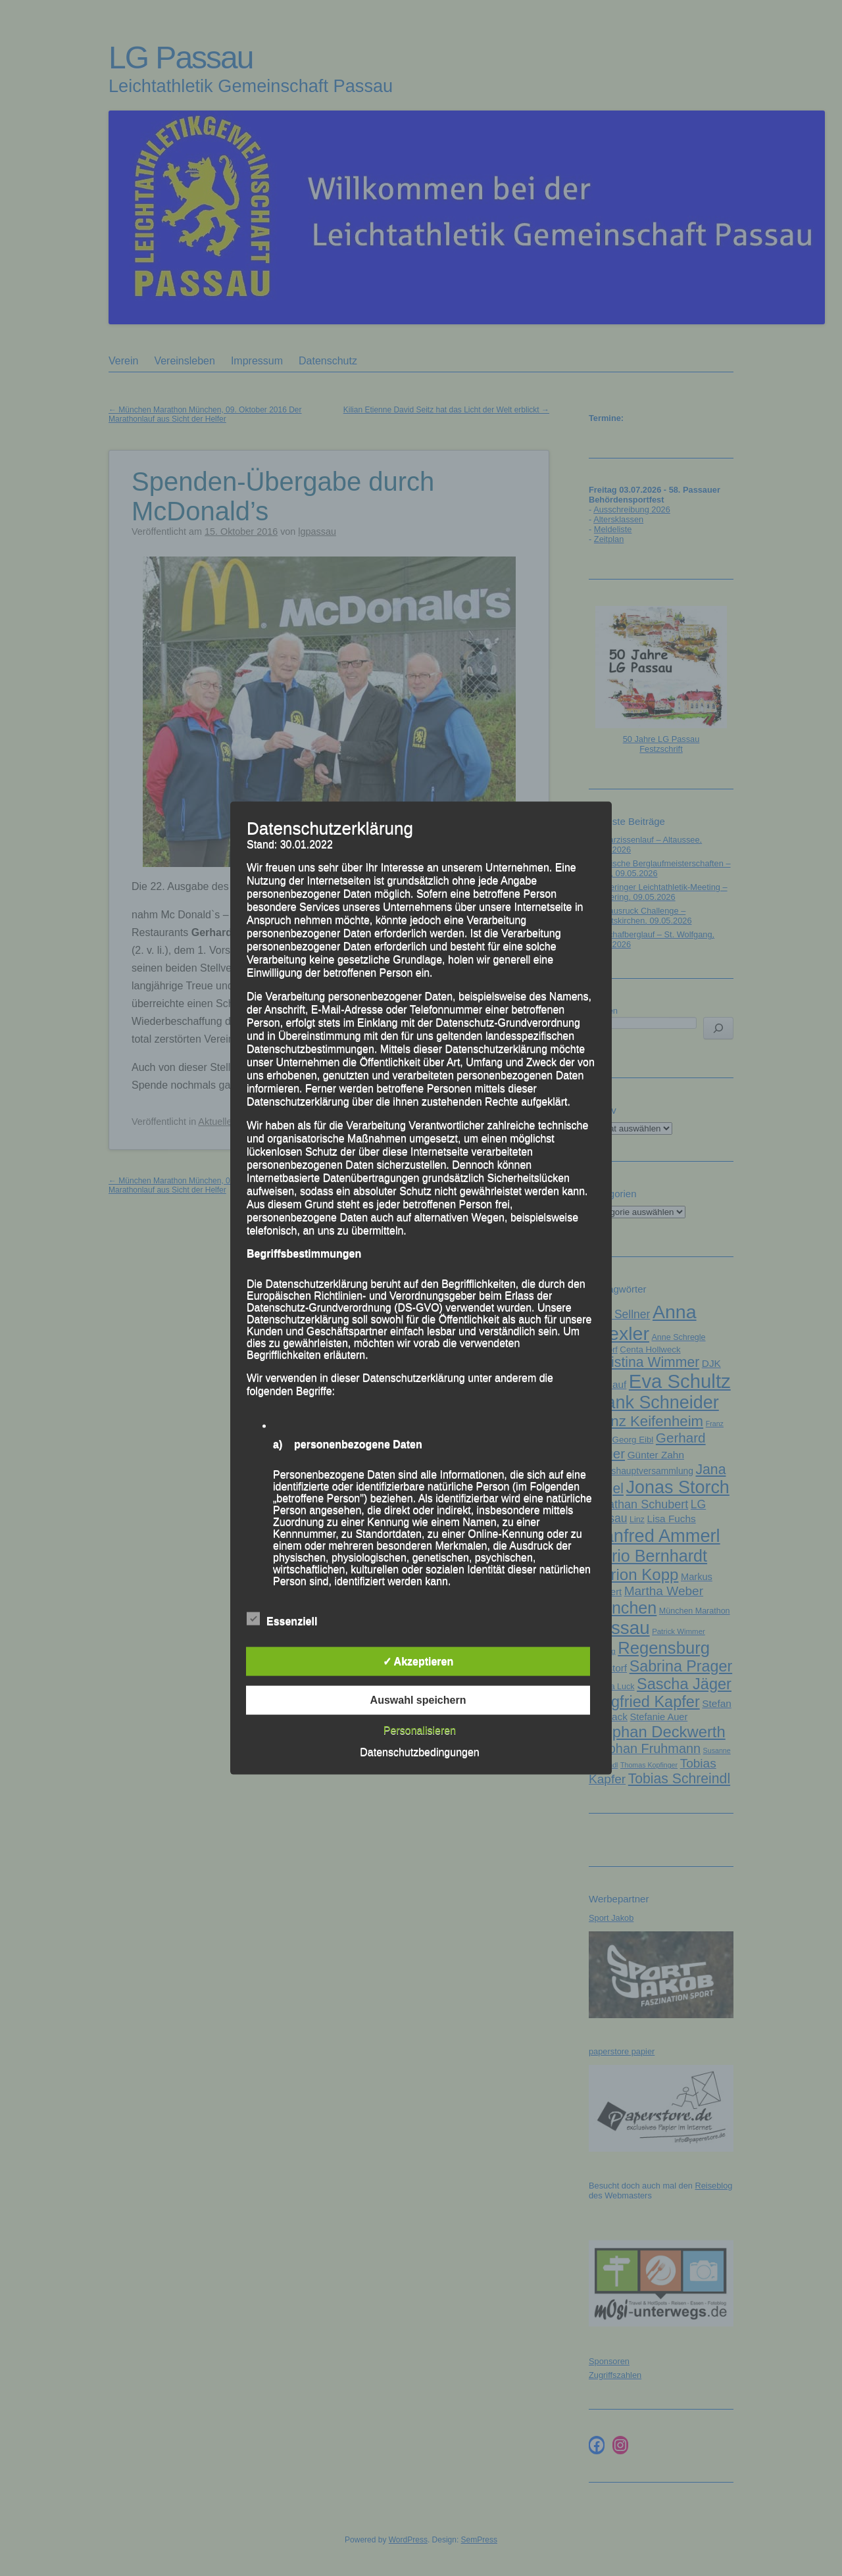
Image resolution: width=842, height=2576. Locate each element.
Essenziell (282, 1619)
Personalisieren (420, 1729)
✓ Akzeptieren (418, 1660)
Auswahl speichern (418, 1699)
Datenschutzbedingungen (419, 1751)
